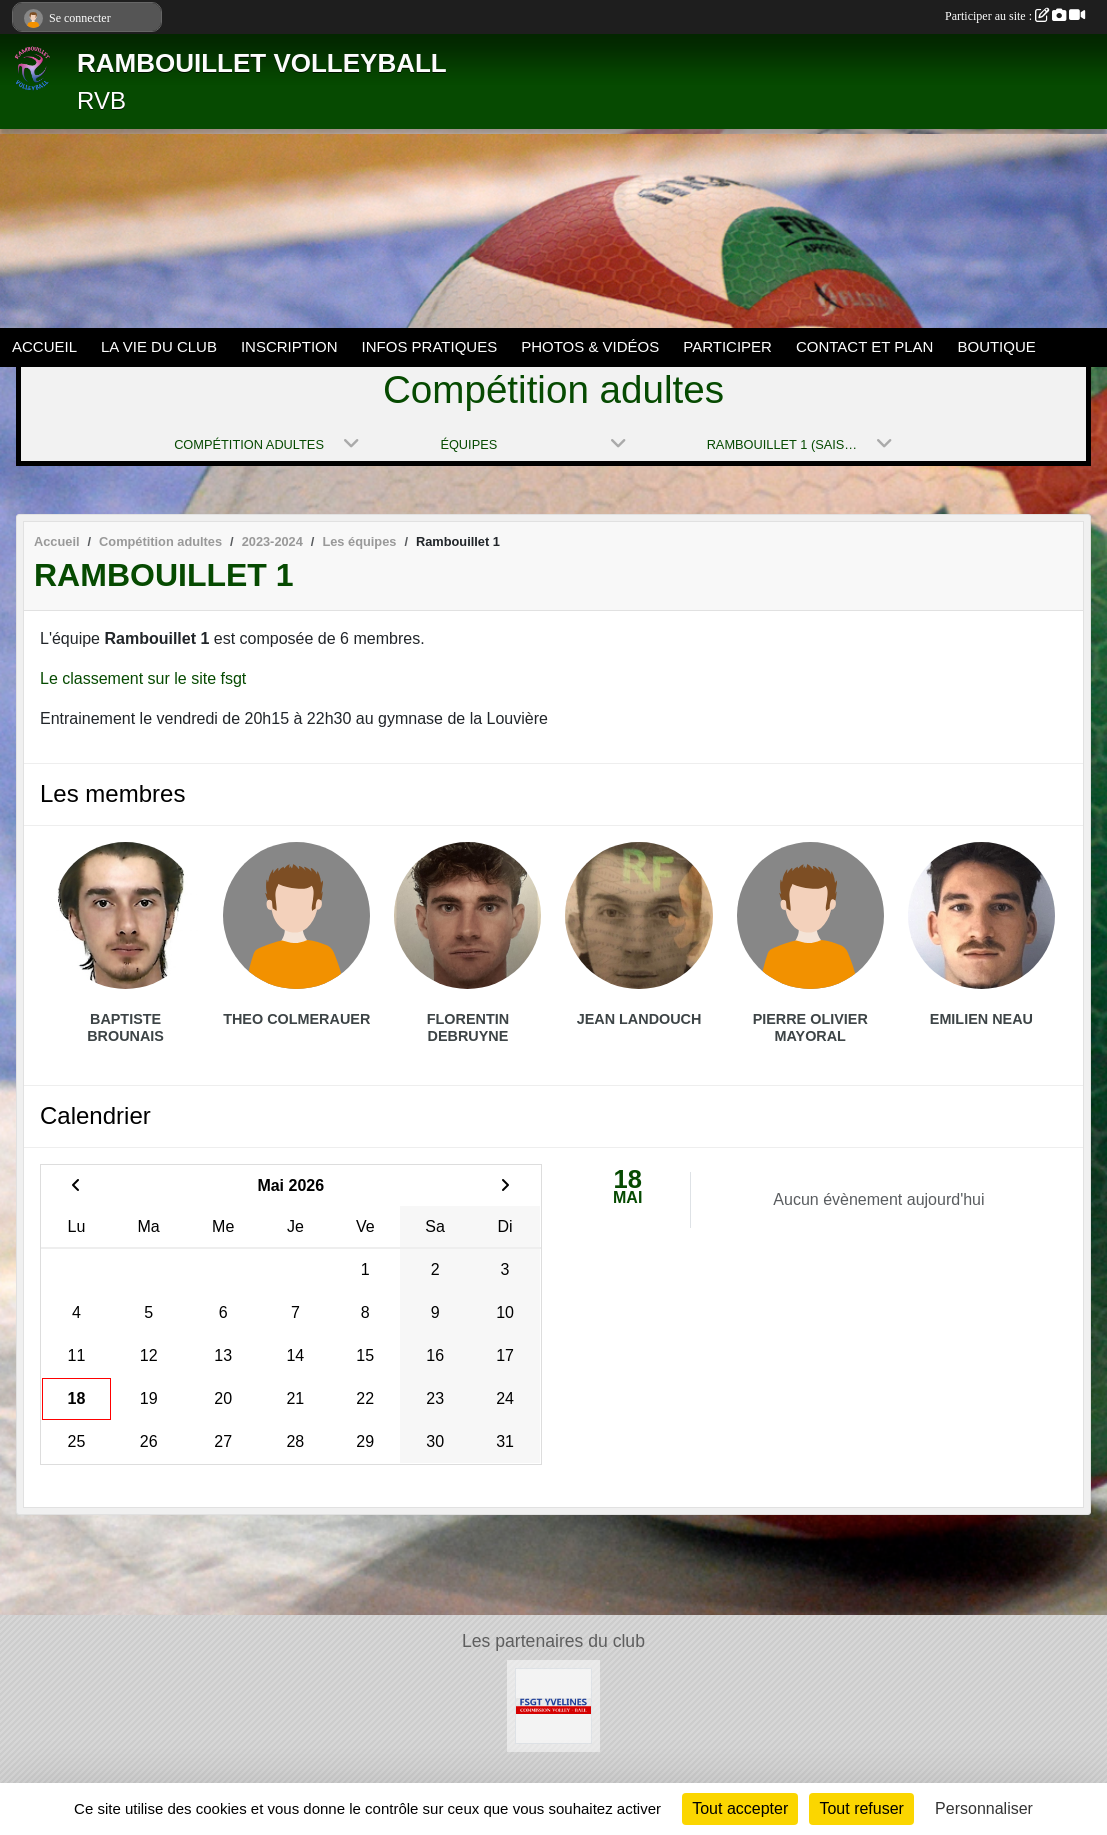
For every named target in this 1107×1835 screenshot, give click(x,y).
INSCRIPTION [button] (289, 346)
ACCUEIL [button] (44, 346)
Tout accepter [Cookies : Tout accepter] (740, 1808)
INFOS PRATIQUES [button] (430, 346)
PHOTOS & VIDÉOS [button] (590, 346)
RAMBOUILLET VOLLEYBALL (262, 63)
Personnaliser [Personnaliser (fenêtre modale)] (984, 1808)
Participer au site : (1015, 16)
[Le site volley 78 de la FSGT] (553, 1704)
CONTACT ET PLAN (865, 346)
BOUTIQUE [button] (996, 346)
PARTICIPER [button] (727, 346)
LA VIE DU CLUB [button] (159, 346)
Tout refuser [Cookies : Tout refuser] (861, 1808)
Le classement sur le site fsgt (143, 678)
